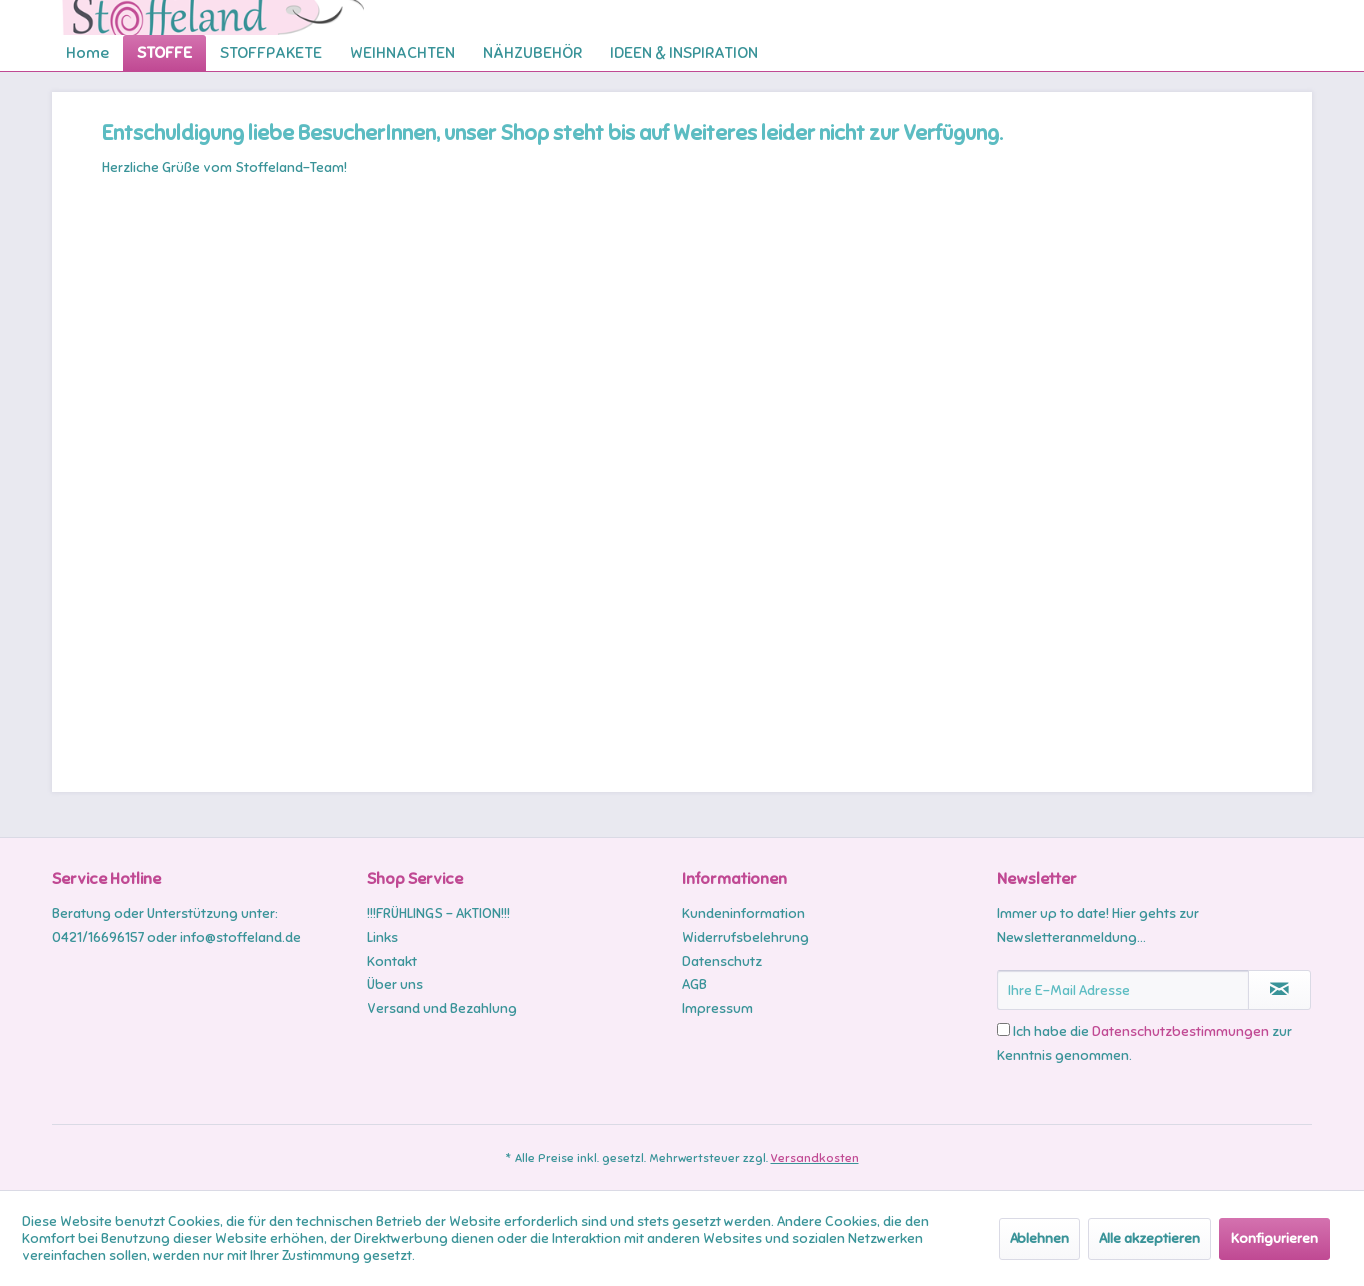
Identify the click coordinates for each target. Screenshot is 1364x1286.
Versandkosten (815, 1158)
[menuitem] (87, 53)
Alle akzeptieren (1149, 1238)
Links (382, 937)
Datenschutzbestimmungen (1180, 1031)
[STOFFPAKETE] (271, 53)
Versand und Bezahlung (442, 1008)
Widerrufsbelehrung (745, 937)
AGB (694, 984)
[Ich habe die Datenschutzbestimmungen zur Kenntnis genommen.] (1003, 1029)
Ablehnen (1039, 1238)
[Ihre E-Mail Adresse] (1123, 990)
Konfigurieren (1274, 1238)
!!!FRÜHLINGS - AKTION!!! (438, 913)
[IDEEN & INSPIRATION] (684, 53)
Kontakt (392, 961)
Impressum (717, 1008)
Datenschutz (722, 961)
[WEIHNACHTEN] (402, 53)
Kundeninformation (743, 913)
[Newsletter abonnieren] (1279, 990)
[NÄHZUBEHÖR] (532, 53)
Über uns (395, 984)
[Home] (87, 53)
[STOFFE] (164, 53)
